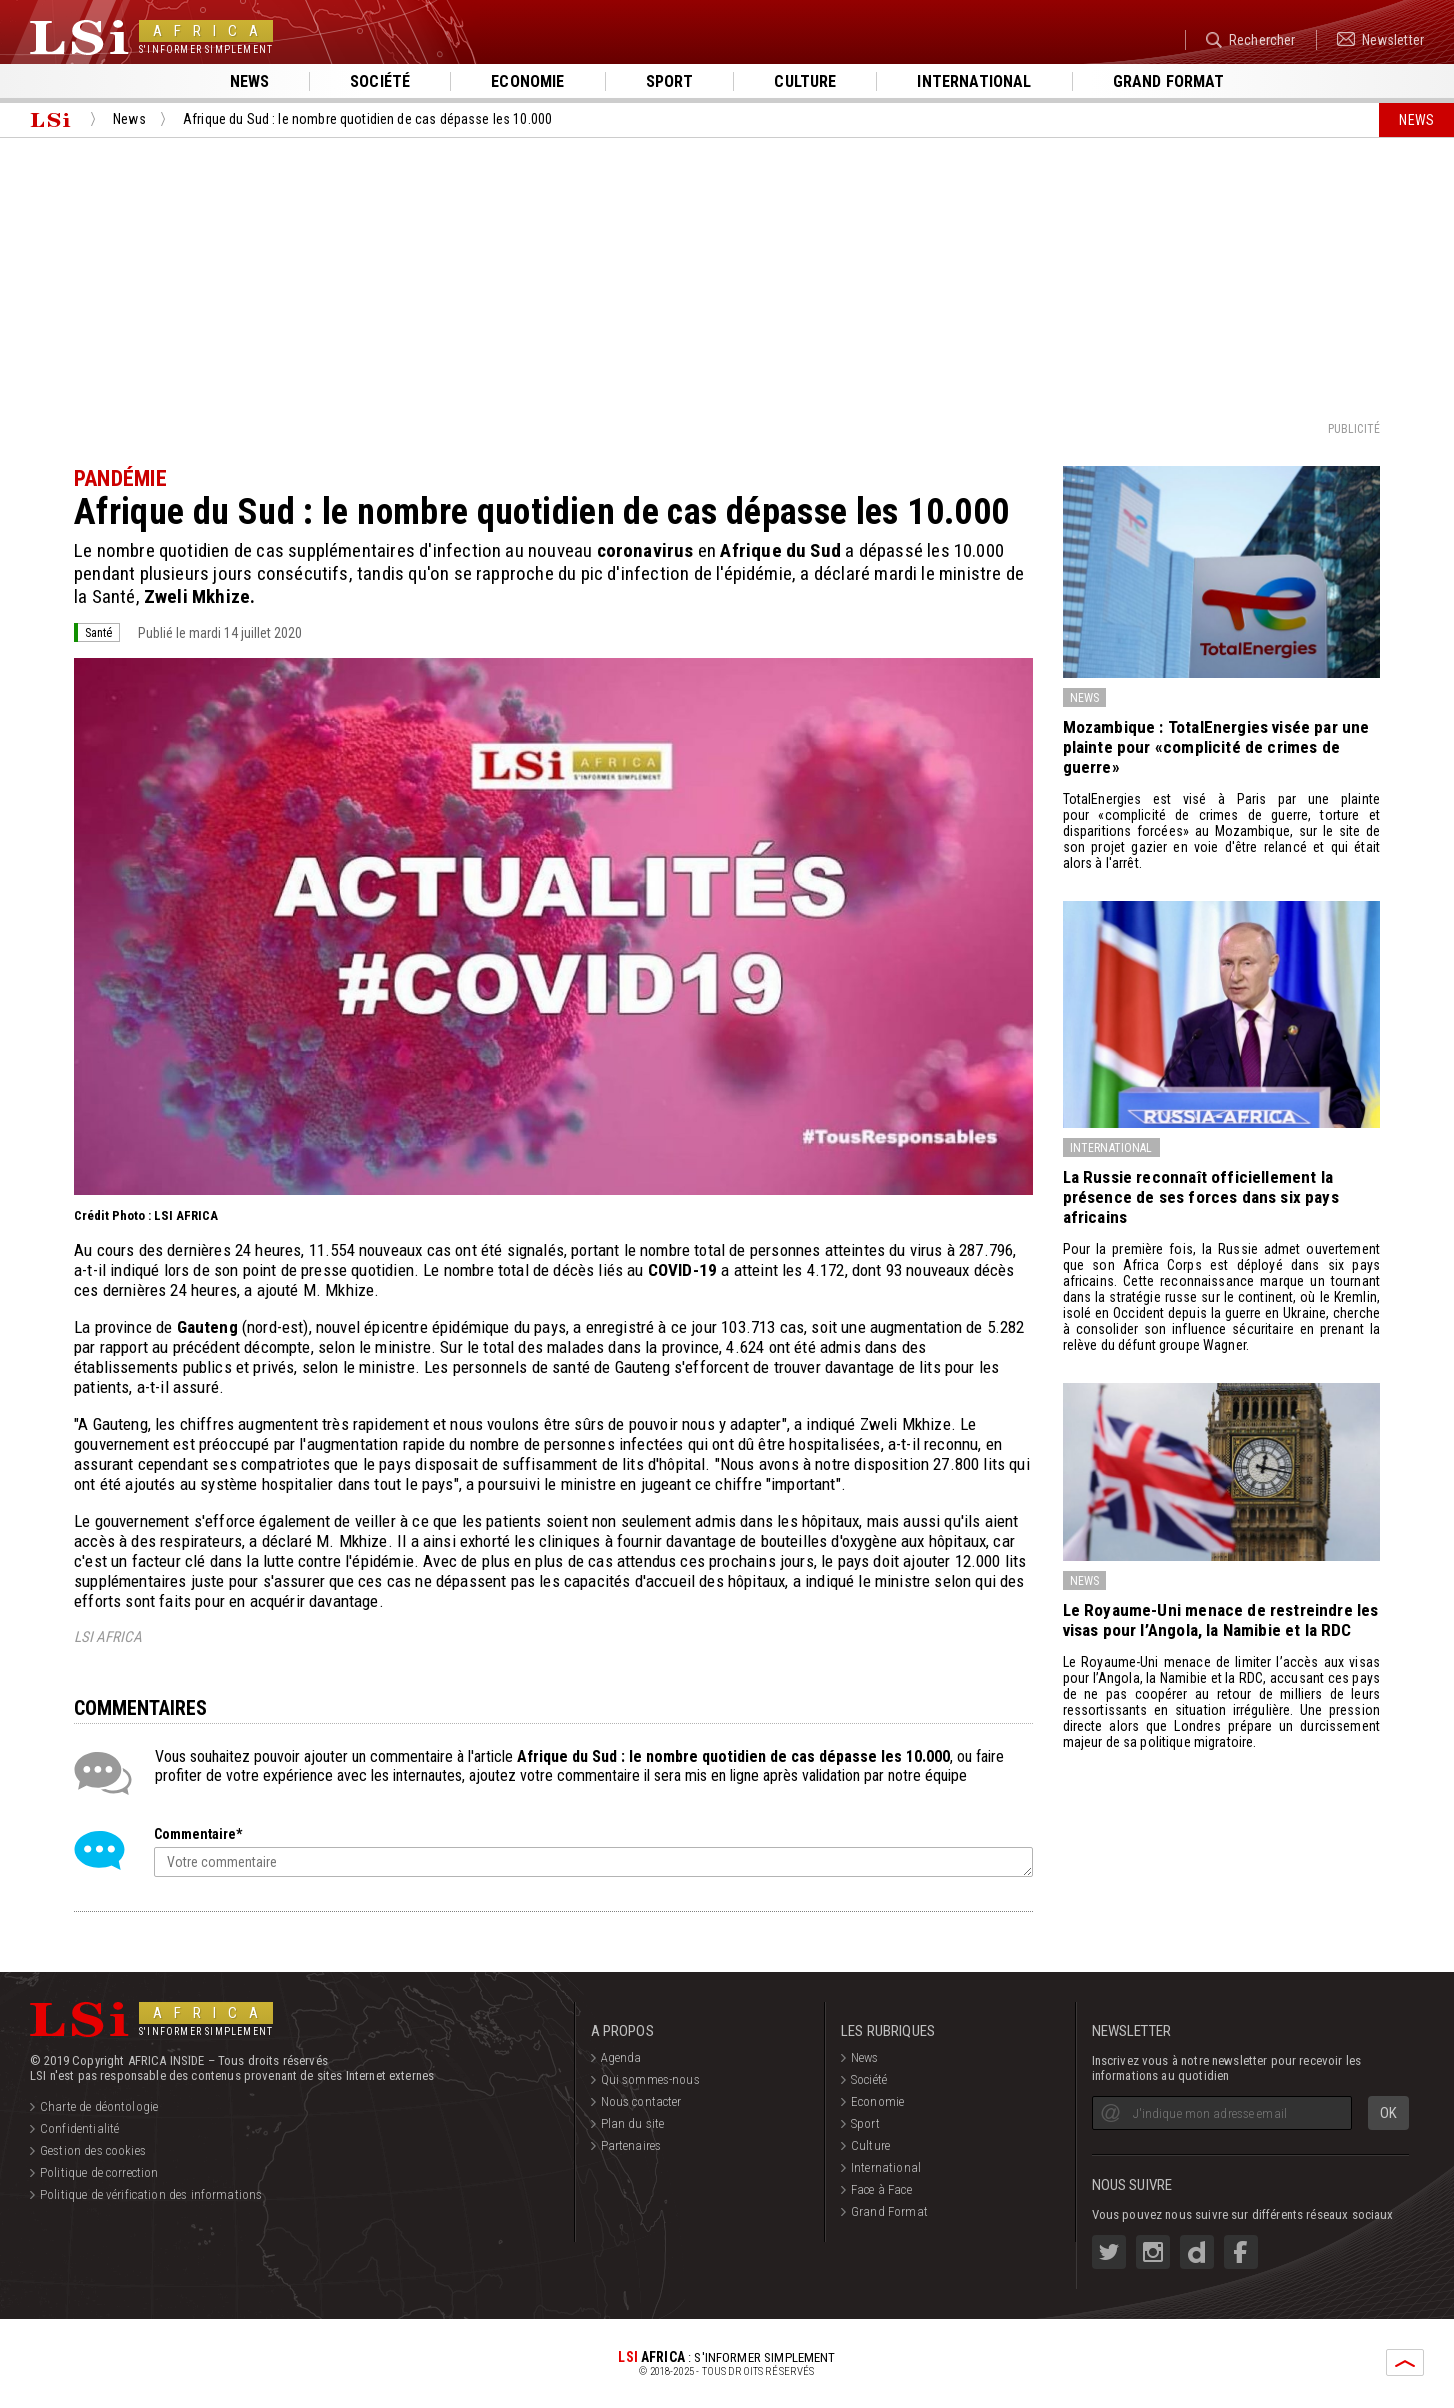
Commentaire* (198, 1834)
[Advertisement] (727, 278)
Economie (527, 81)
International (974, 81)
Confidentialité (79, 2128)
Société (380, 81)
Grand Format (889, 2211)
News (250, 81)
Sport (670, 81)
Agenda (621, 2057)
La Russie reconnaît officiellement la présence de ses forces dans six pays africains (1201, 1197)
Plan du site (633, 2123)
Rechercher (1250, 40)
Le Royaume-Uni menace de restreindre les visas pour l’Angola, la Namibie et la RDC (1221, 1620)
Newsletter (1380, 40)
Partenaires (631, 2145)
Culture (805, 81)
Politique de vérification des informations (151, 2194)
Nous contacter (641, 2101)
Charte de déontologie (99, 2106)
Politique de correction (99, 2172)
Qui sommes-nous (650, 2079)
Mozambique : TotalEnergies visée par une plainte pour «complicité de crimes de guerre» (1216, 747)
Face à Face (881, 2189)
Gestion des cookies (93, 2150)
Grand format (1169, 81)
